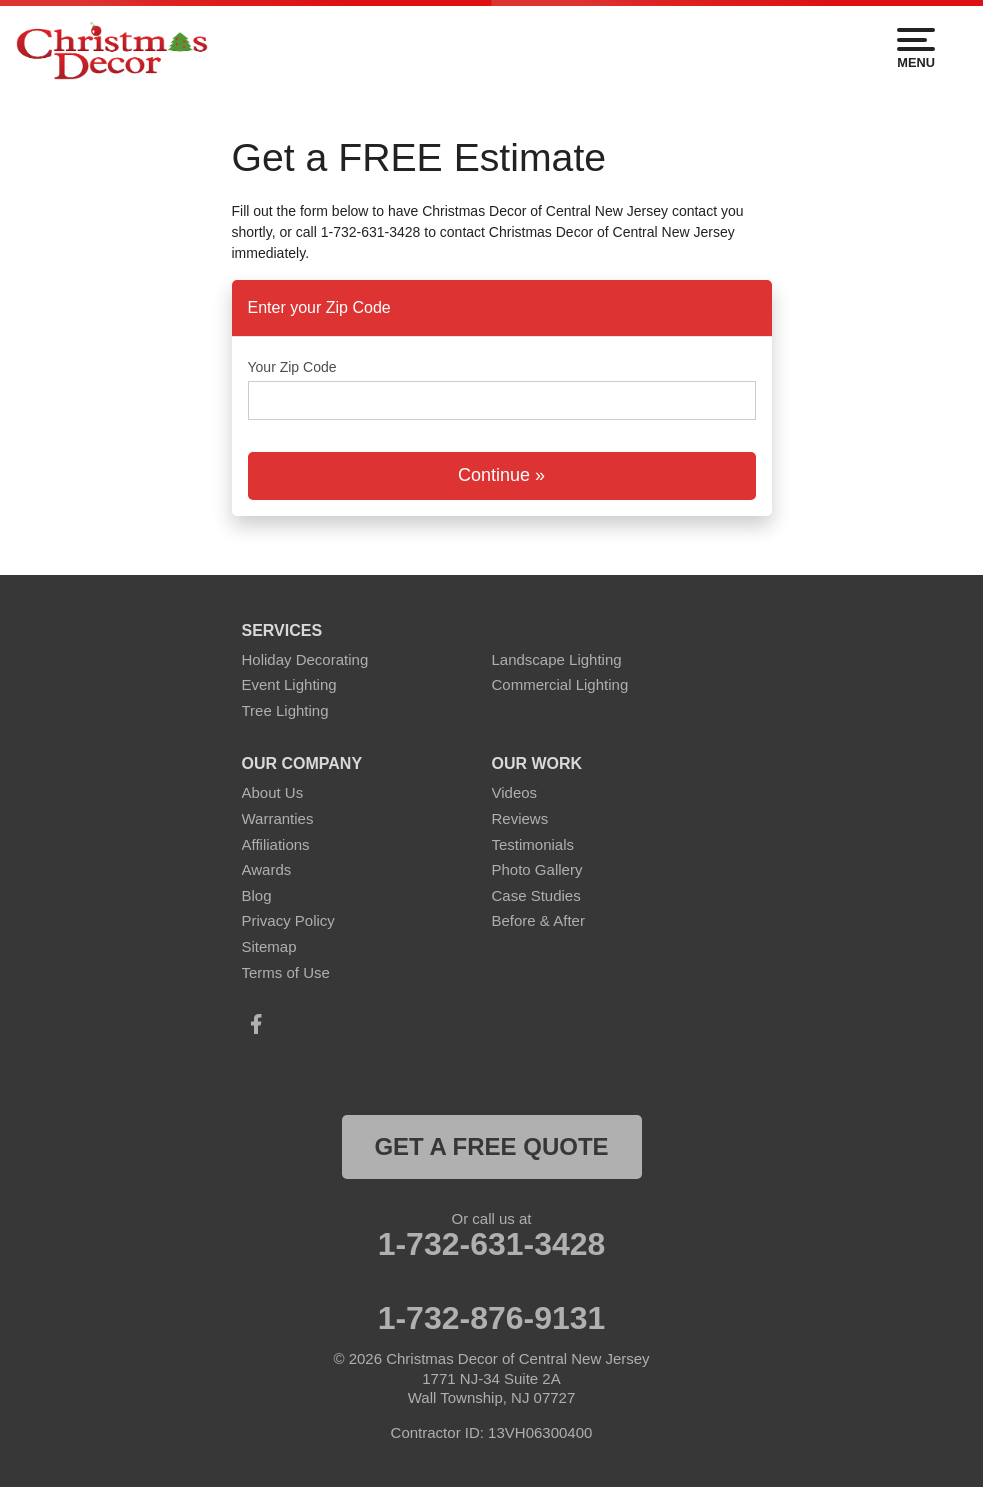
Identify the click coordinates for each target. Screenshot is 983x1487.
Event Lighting (289, 684)
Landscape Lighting (557, 659)
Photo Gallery (537, 869)
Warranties (278, 818)
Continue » (501, 475)
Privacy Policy (288, 920)
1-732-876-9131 (492, 1318)
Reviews (520, 818)
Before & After (538, 920)
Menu (916, 49)
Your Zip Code (292, 367)
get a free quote (491, 1146)
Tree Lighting (285, 710)
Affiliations (276, 844)
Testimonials (533, 844)
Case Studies (536, 895)
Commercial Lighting (560, 684)
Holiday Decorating (305, 659)
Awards (267, 869)
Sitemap (269, 946)
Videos (515, 792)
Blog (257, 895)
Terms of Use (286, 972)
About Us (273, 792)
